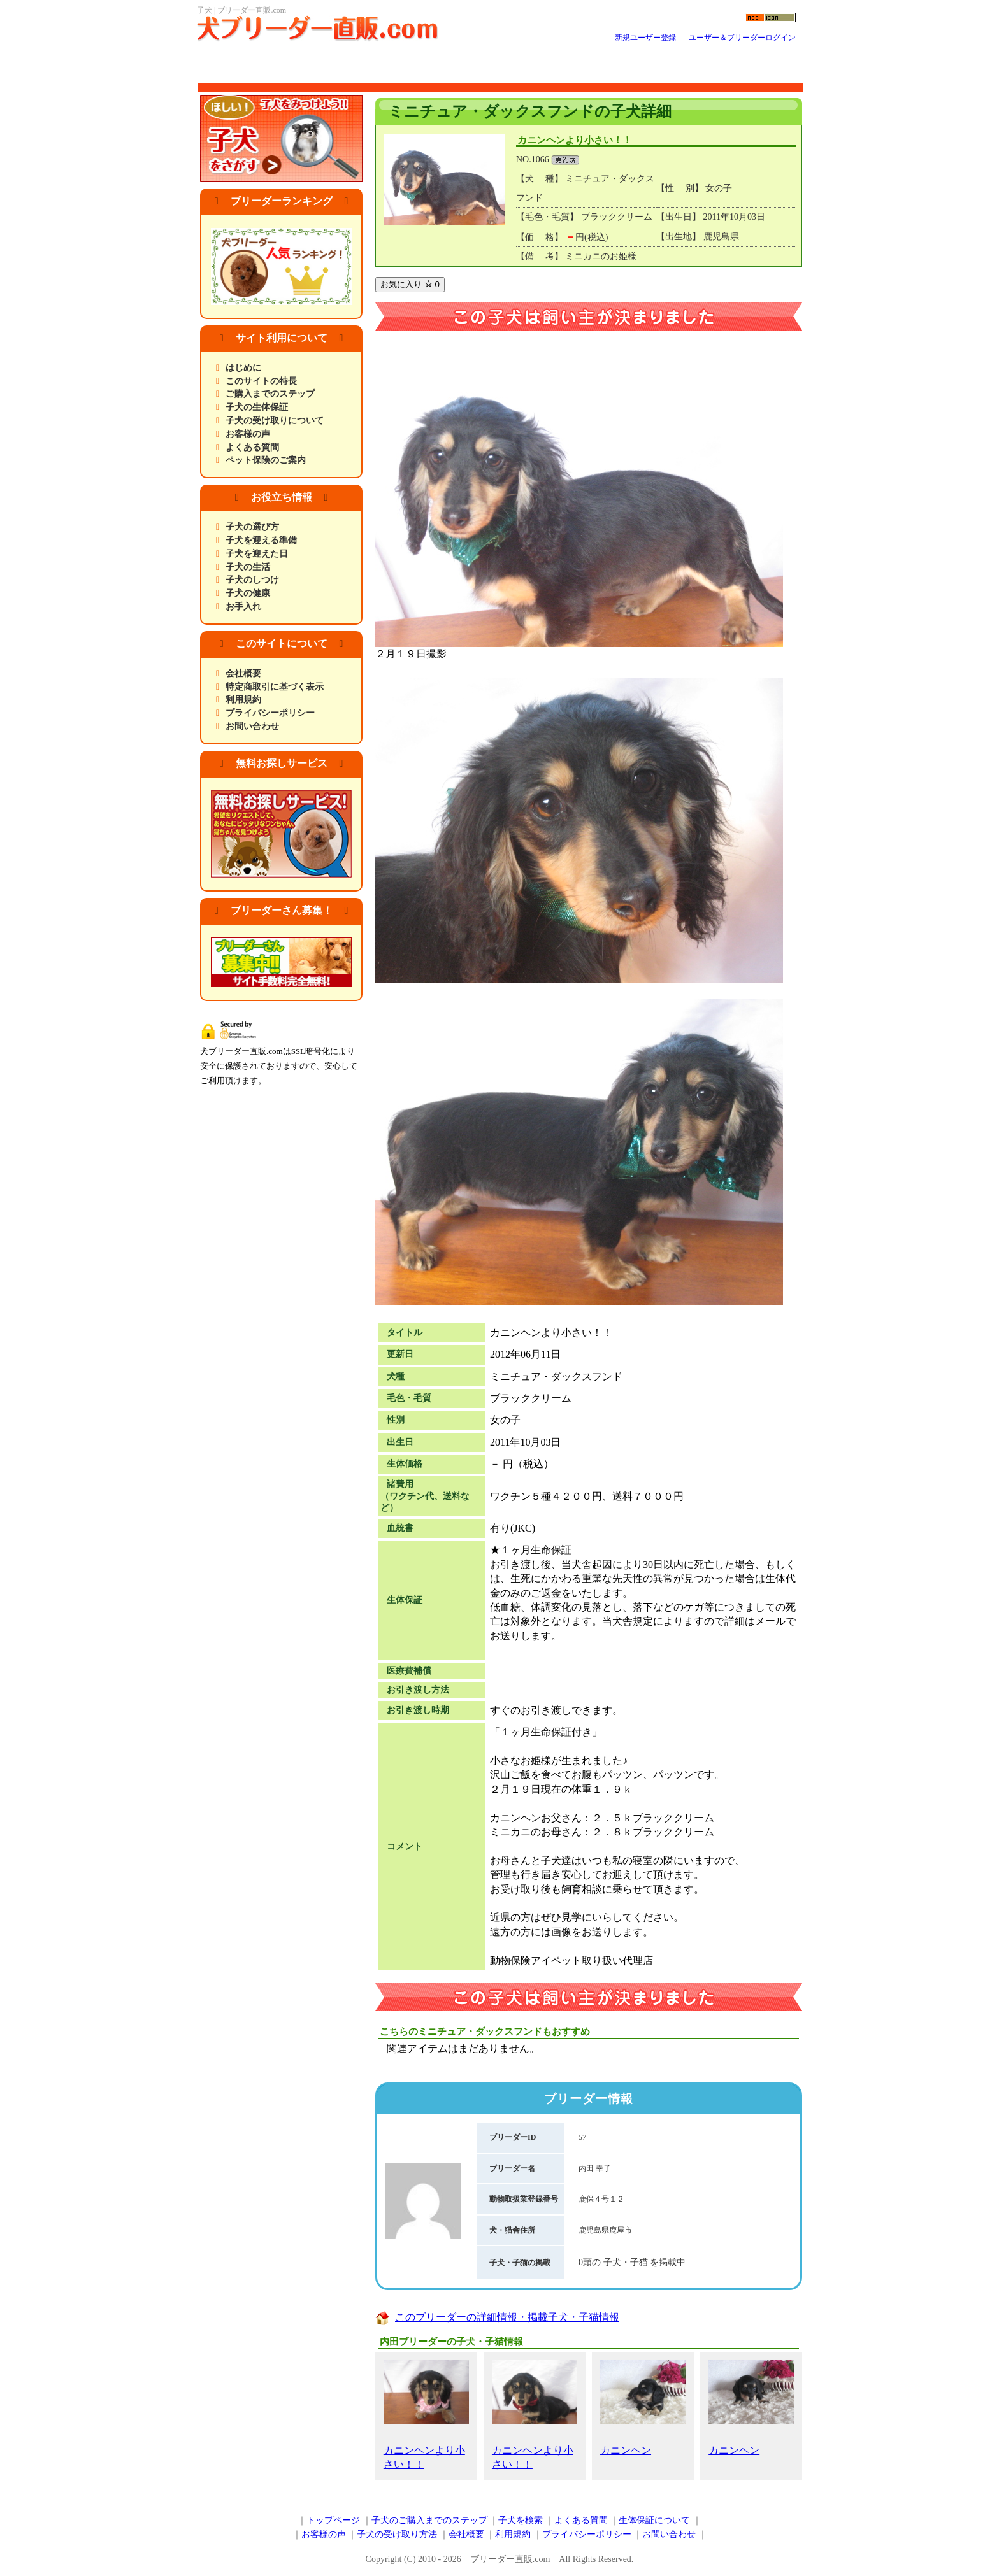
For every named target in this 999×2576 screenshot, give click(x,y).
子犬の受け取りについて (275, 420)
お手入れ (243, 606)
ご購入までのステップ (270, 394)
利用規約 (243, 699)
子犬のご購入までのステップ (429, 2520)
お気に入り (410, 284)
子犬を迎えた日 (257, 554)
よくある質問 (252, 447)
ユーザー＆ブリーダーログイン (742, 37)
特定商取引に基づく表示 (275, 687)
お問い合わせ (252, 726)
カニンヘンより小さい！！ (426, 2415)
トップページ (333, 2520)
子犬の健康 (248, 593)
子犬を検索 (520, 2520)
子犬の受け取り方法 (397, 2534)
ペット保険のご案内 (266, 460)
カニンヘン (643, 2408)
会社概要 (243, 673)
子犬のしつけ (252, 580)
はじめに (243, 368)
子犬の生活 (248, 567)
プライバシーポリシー (270, 713)
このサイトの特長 (261, 381)
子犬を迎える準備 (261, 540)
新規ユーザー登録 (645, 37)
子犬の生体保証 (257, 407)
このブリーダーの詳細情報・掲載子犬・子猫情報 (507, 2317)
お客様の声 (248, 434)
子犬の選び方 (252, 527)
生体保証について (654, 2520)
